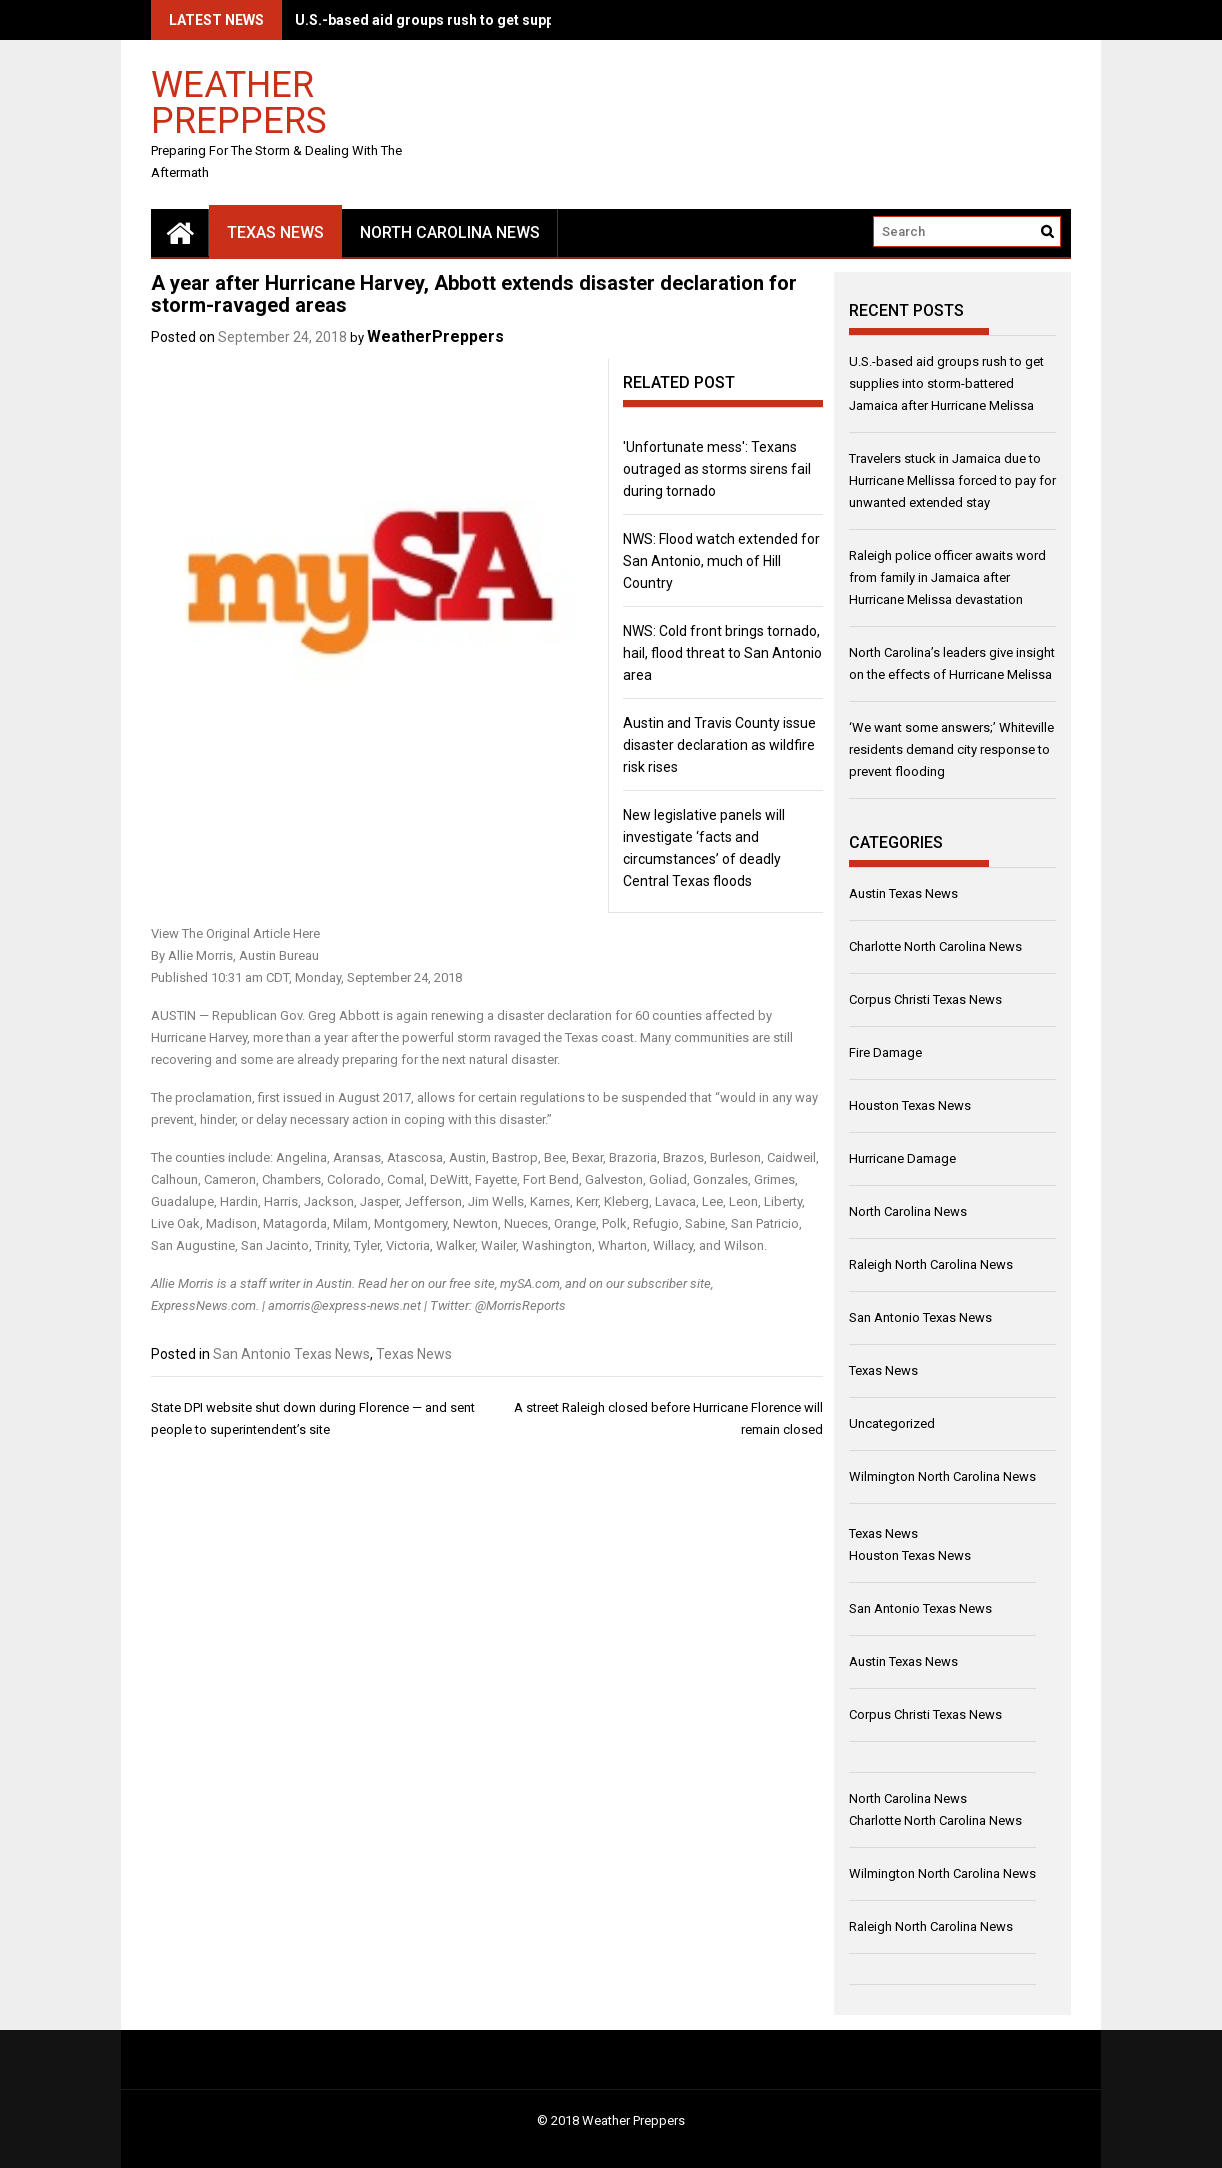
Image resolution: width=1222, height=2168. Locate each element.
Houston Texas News (910, 1105)
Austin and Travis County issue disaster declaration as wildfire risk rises (719, 745)
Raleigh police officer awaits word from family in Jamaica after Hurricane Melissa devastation (947, 577)
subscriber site (669, 1283)
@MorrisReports (520, 1305)
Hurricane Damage (902, 1158)
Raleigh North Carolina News (931, 1264)
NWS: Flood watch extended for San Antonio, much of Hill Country (721, 561)
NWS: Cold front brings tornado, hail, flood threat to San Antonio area (722, 653)
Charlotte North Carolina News (935, 946)
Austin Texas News (903, 893)
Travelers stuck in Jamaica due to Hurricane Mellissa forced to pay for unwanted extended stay (952, 480)
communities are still (733, 1037)
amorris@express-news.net (344, 1305)
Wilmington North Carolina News (942, 1476)
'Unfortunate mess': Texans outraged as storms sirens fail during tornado (717, 469)
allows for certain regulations (501, 1097)
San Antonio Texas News (291, 1354)
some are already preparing (319, 1059)
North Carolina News (450, 232)
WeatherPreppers (435, 336)
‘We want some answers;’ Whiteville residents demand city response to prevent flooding (951, 749)
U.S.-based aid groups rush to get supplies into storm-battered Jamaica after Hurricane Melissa (946, 383)
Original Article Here (263, 933)
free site (472, 1283)
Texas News (275, 232)
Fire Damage (885, 1052)
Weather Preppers (239, 101)
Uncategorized (892, 1423)
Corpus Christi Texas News (925, 999)
